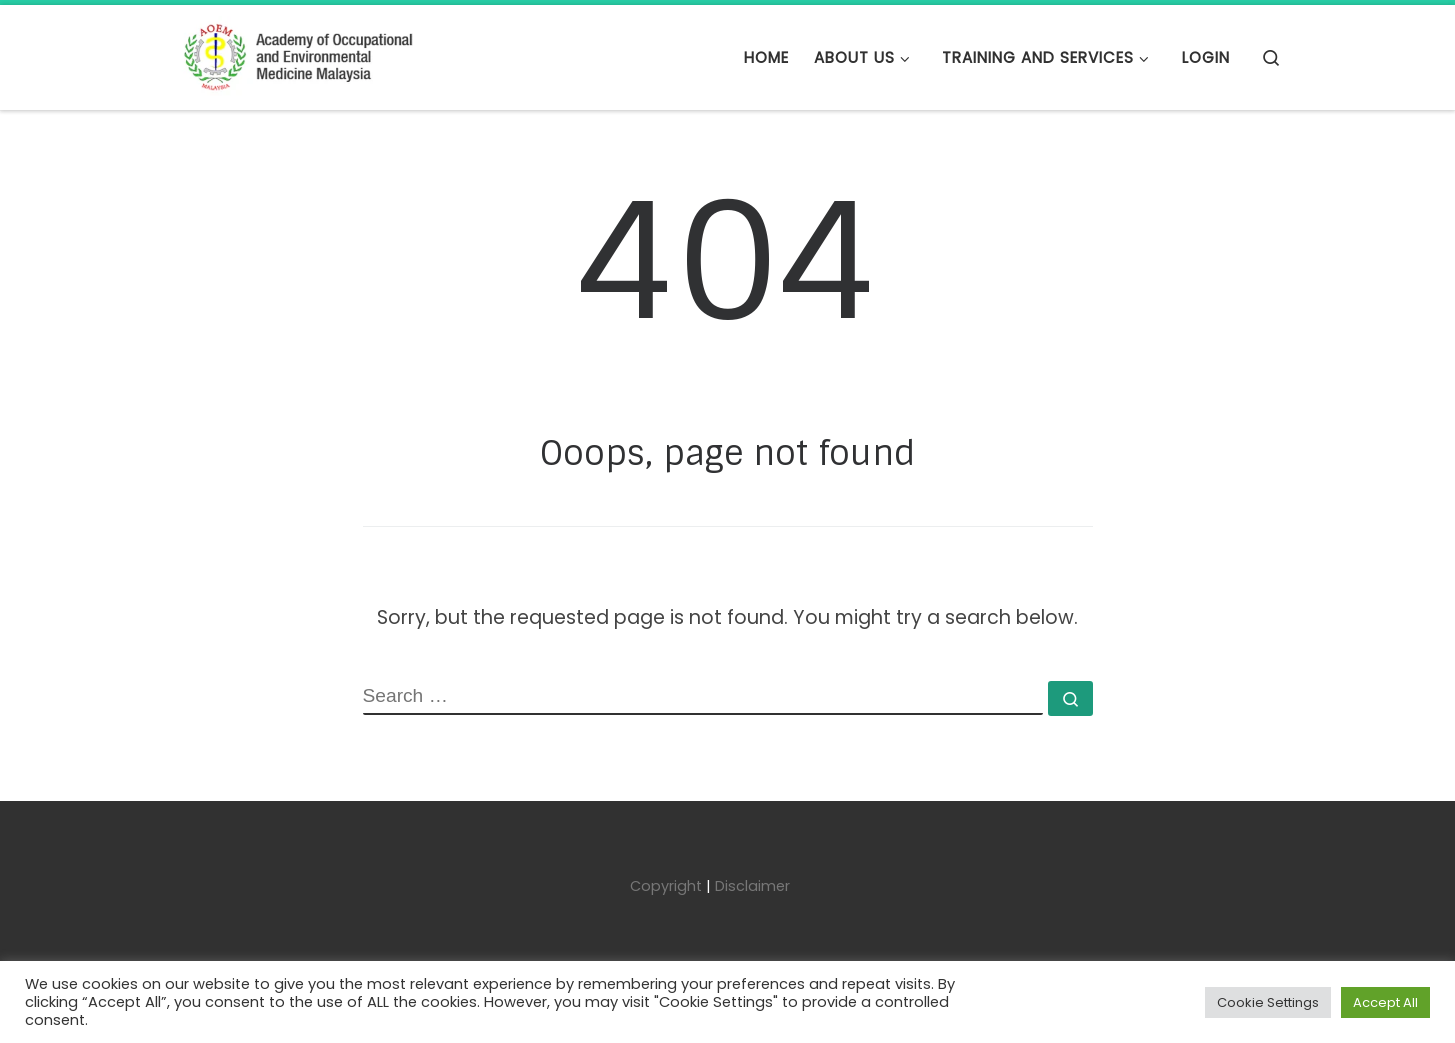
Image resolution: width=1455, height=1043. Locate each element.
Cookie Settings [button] (1268, 1002)
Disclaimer (752, 886)
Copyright (666, 886)
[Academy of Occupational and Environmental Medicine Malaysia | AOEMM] (298, 56)
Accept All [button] (1385, 1002)
